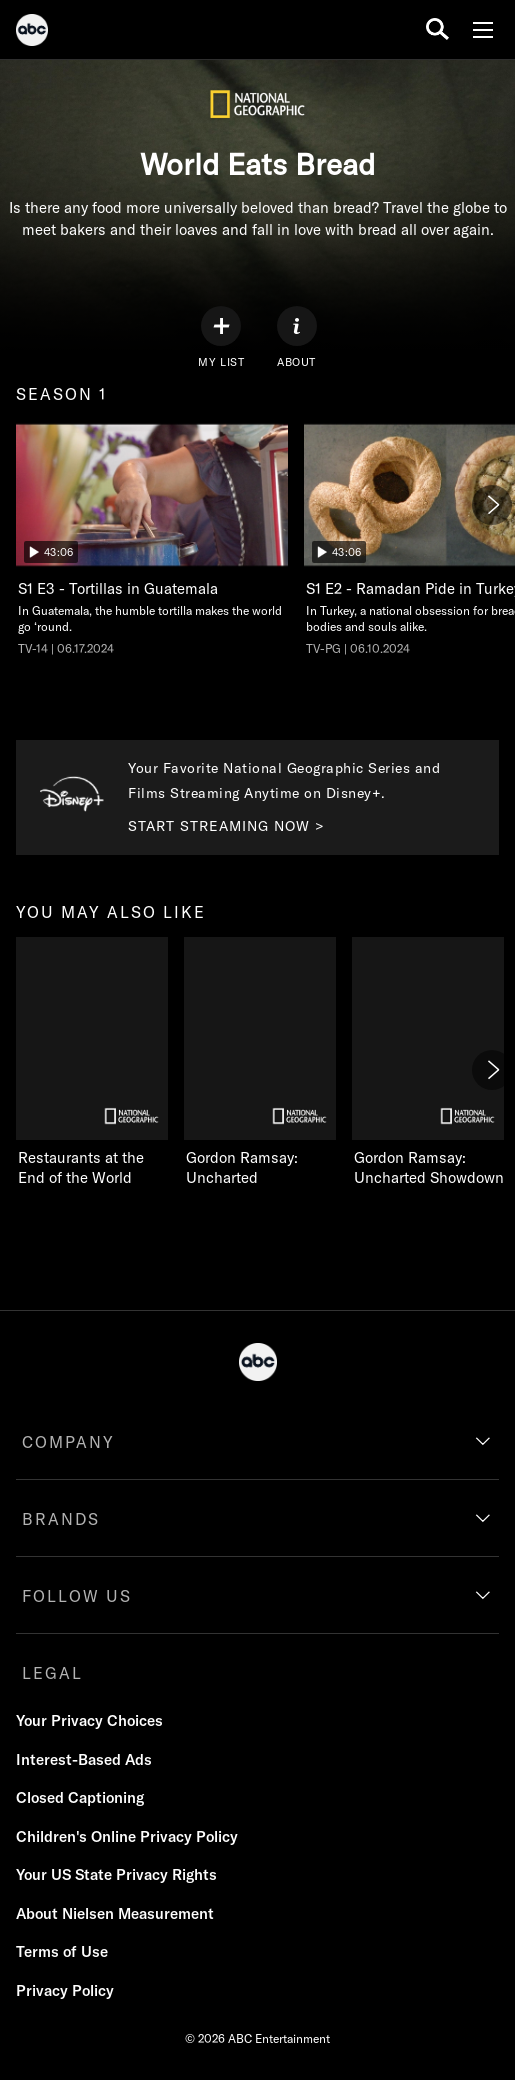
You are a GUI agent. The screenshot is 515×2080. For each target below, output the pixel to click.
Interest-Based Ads (84, 1759)
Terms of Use (62, 1951)
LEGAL (52, 1673)
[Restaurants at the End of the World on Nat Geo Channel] (92, 1063)
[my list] (221, 337)
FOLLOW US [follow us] (77, 1596)
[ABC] (32, 33)
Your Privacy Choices (89, 1720)
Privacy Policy (65, 1990)
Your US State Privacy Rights (116, 1874)
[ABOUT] (297, 337)
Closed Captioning (80, 1797)
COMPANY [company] (68, 1442)
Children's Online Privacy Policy (127, 1836)
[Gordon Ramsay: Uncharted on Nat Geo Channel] (260, 1063)
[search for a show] (437, 29)
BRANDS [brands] (61, 1519)
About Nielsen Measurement (115, 1913)
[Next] (492, 505)
